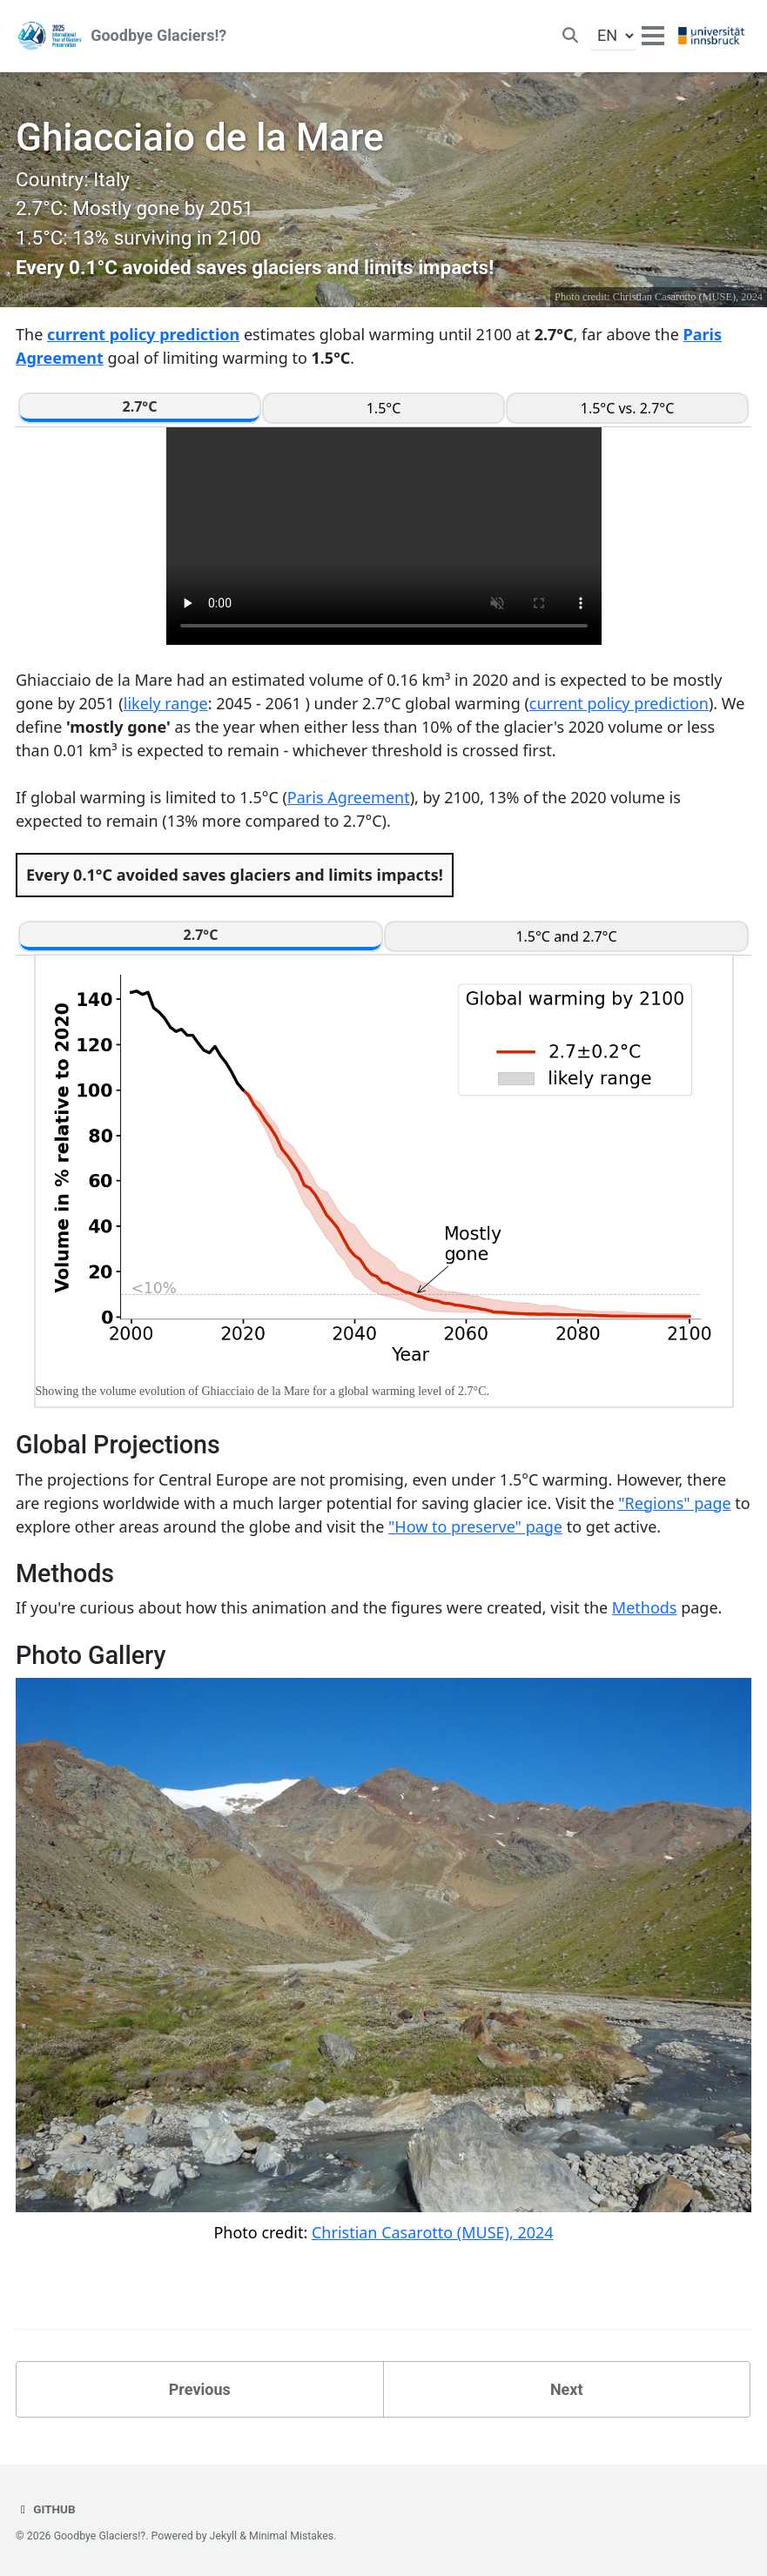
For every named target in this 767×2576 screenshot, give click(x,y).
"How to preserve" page (475, 1526)
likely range (166, 703)
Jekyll (224, 2536)
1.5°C (384, 408)
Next (566, 2389)
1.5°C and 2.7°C (565, 936)
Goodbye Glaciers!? (158, 36)
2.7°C (140, 406)
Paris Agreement (348, 797)
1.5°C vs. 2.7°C (628, 408)
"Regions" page (674, 1503)
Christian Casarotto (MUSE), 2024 (688, 297)
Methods (644, 1608)
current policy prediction (143, 334)
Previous (200, 2389)
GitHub (46, 2509)
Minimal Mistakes (291, 2536)
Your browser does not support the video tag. (384, 536)
